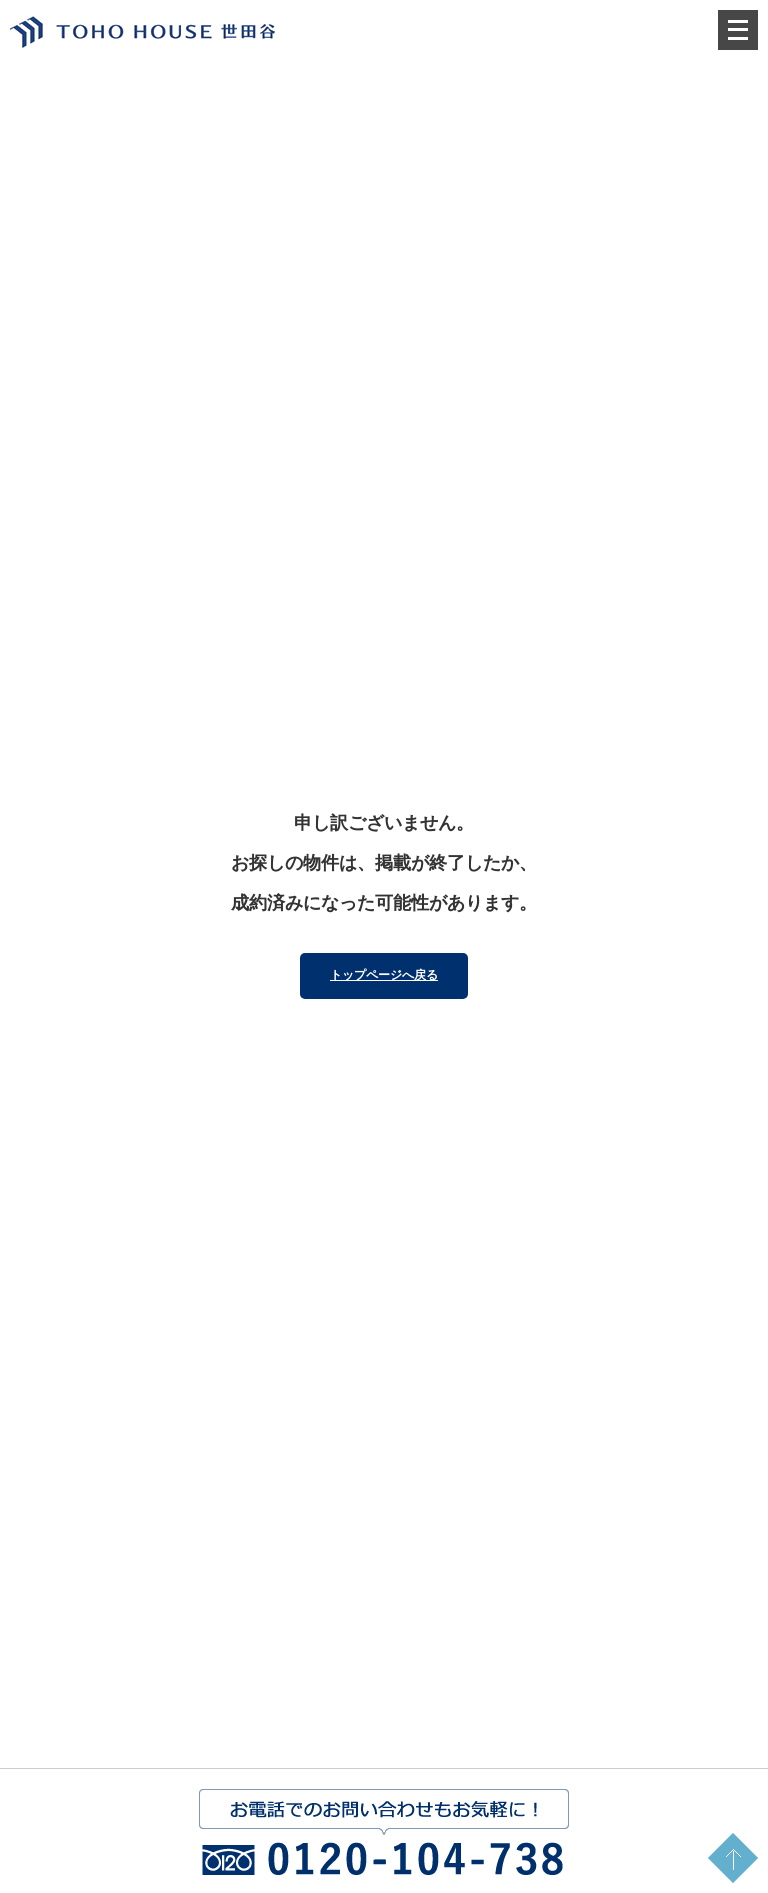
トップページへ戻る (384, 975)
